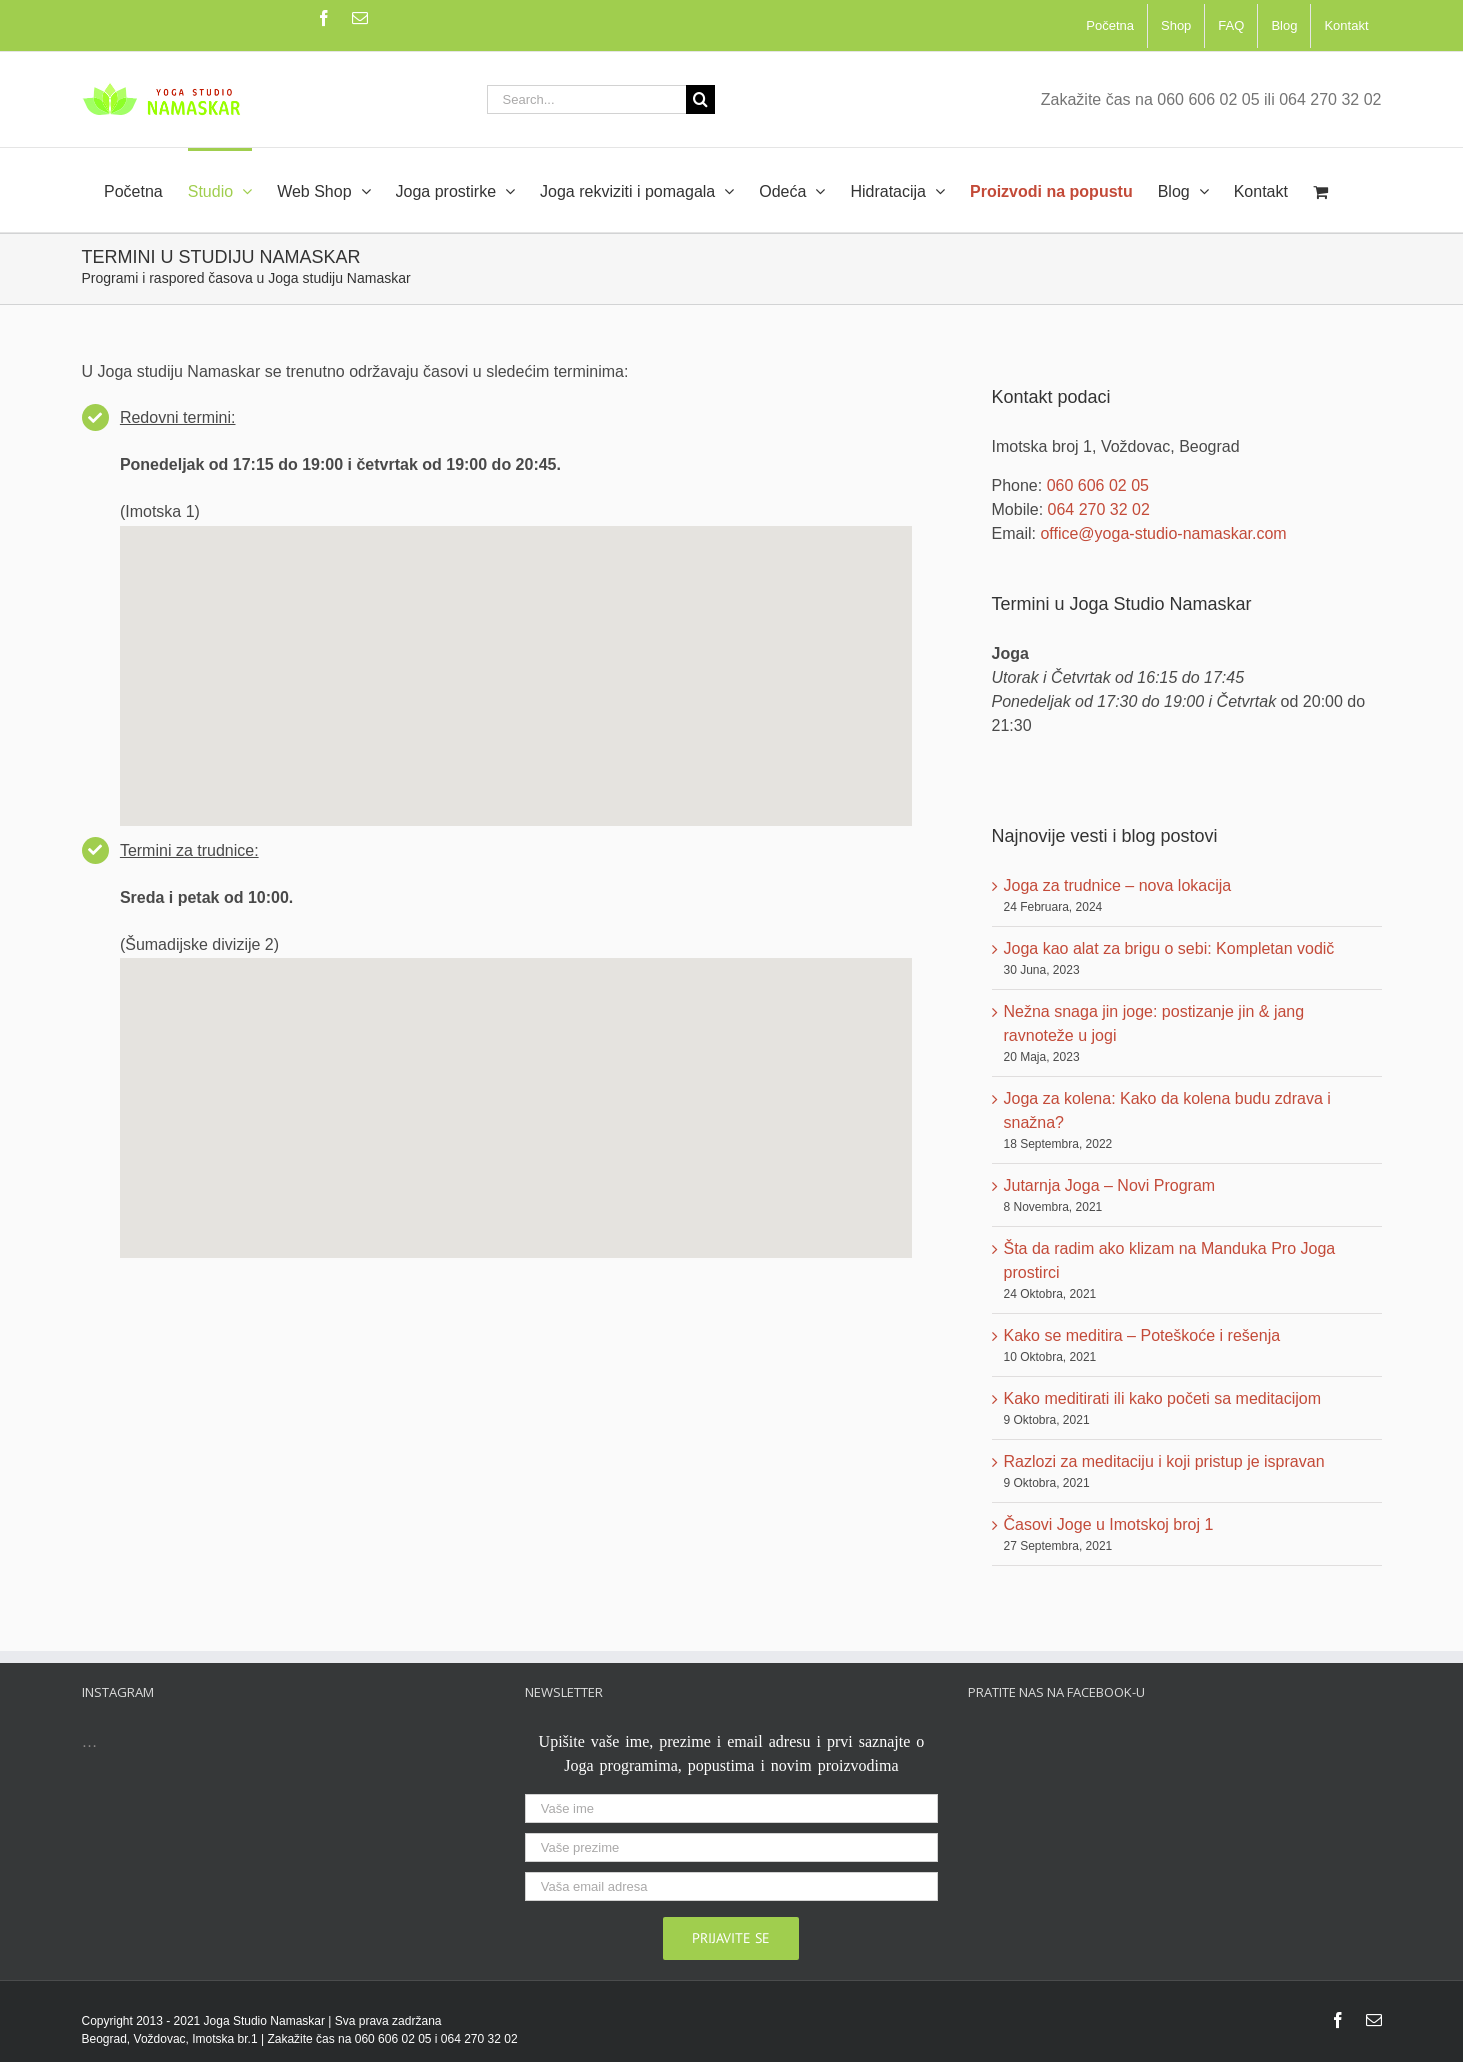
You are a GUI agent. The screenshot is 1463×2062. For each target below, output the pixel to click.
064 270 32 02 (1099, 509)
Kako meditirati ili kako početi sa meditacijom (1162, 1398)
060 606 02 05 (1098, 485)
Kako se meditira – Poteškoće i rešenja (1142, 1335)
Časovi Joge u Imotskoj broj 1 (1109, 1524)
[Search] (700, 99)
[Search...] (586, 99)
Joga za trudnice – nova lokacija (1118, 885)
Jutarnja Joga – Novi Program (1110, 1185)
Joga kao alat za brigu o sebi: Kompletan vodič (1169, 948)
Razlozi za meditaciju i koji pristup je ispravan (1164, 1461)
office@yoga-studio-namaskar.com (1163, 533)
